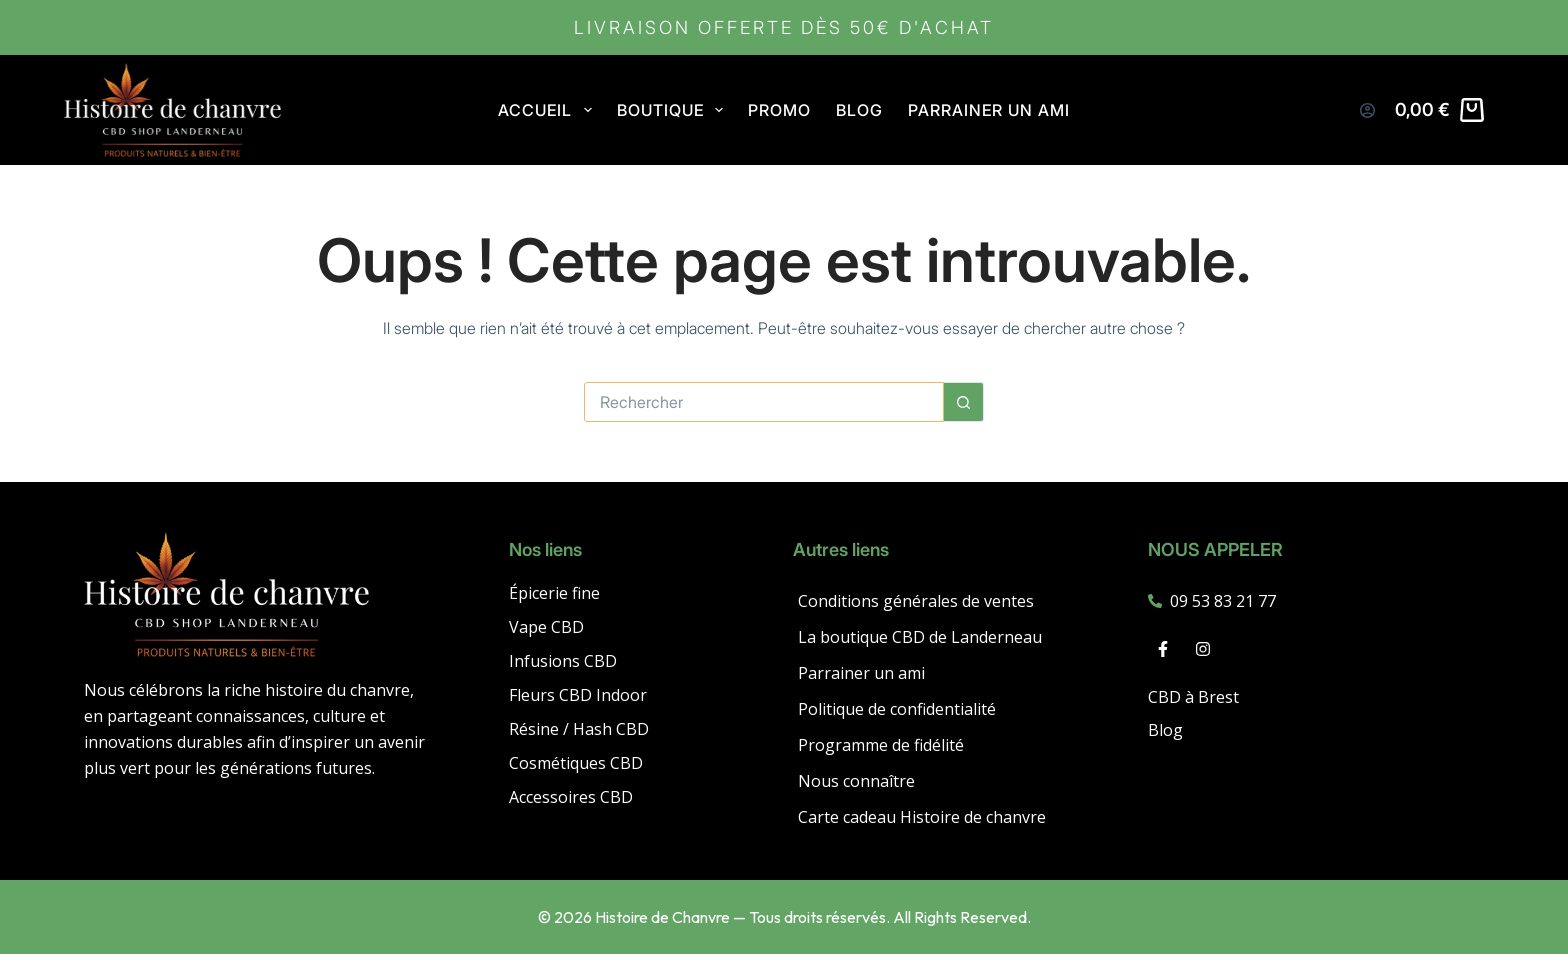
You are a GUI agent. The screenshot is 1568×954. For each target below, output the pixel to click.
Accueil (548, 110)
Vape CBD (546, 627)
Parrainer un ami (989, 110)
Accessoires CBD (571, 797)
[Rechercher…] (764, 402)
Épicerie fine (554, 593)
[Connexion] (1367, 110)
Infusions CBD (563, 661)
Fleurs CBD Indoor (578, 695)
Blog (859, 110)
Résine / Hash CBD (579, 729)
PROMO (779, 110)
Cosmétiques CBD (576, 763)
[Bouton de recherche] (964, 402)
